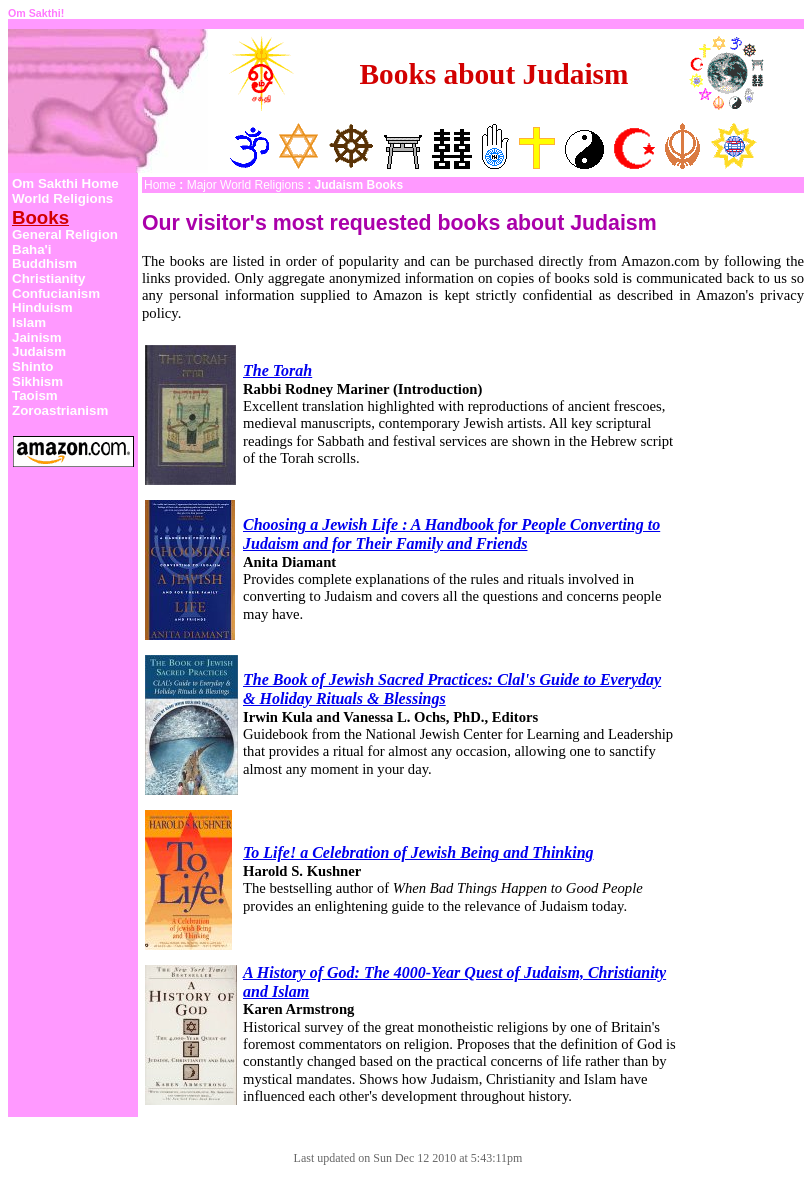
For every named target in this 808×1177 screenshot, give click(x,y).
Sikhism (37, 381)
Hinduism (42, 307)
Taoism (35, 395)
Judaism (39, 351)
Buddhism (44, 263)
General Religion (65, 234)
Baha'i (31, 249)
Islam (29, 322)
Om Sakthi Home (65, 183)
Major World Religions (245, 185)
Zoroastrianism (60, 410)
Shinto (32, 366)
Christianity (48, 278)
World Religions (62, 198)
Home (160, 185)
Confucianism (56, 293)
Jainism (37, 337)
